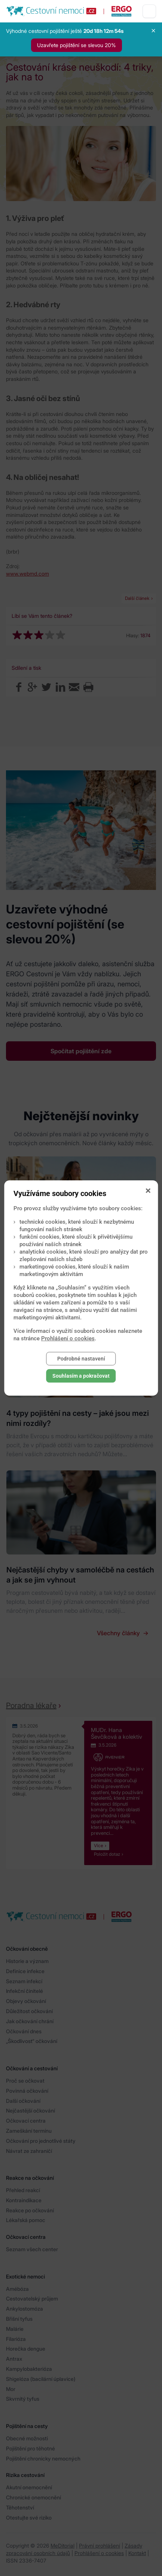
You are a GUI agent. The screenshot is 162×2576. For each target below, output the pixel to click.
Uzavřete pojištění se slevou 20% (76, 45)
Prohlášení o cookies (68, 1338)
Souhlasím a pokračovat (81, 1376)
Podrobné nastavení (81, 1359)
